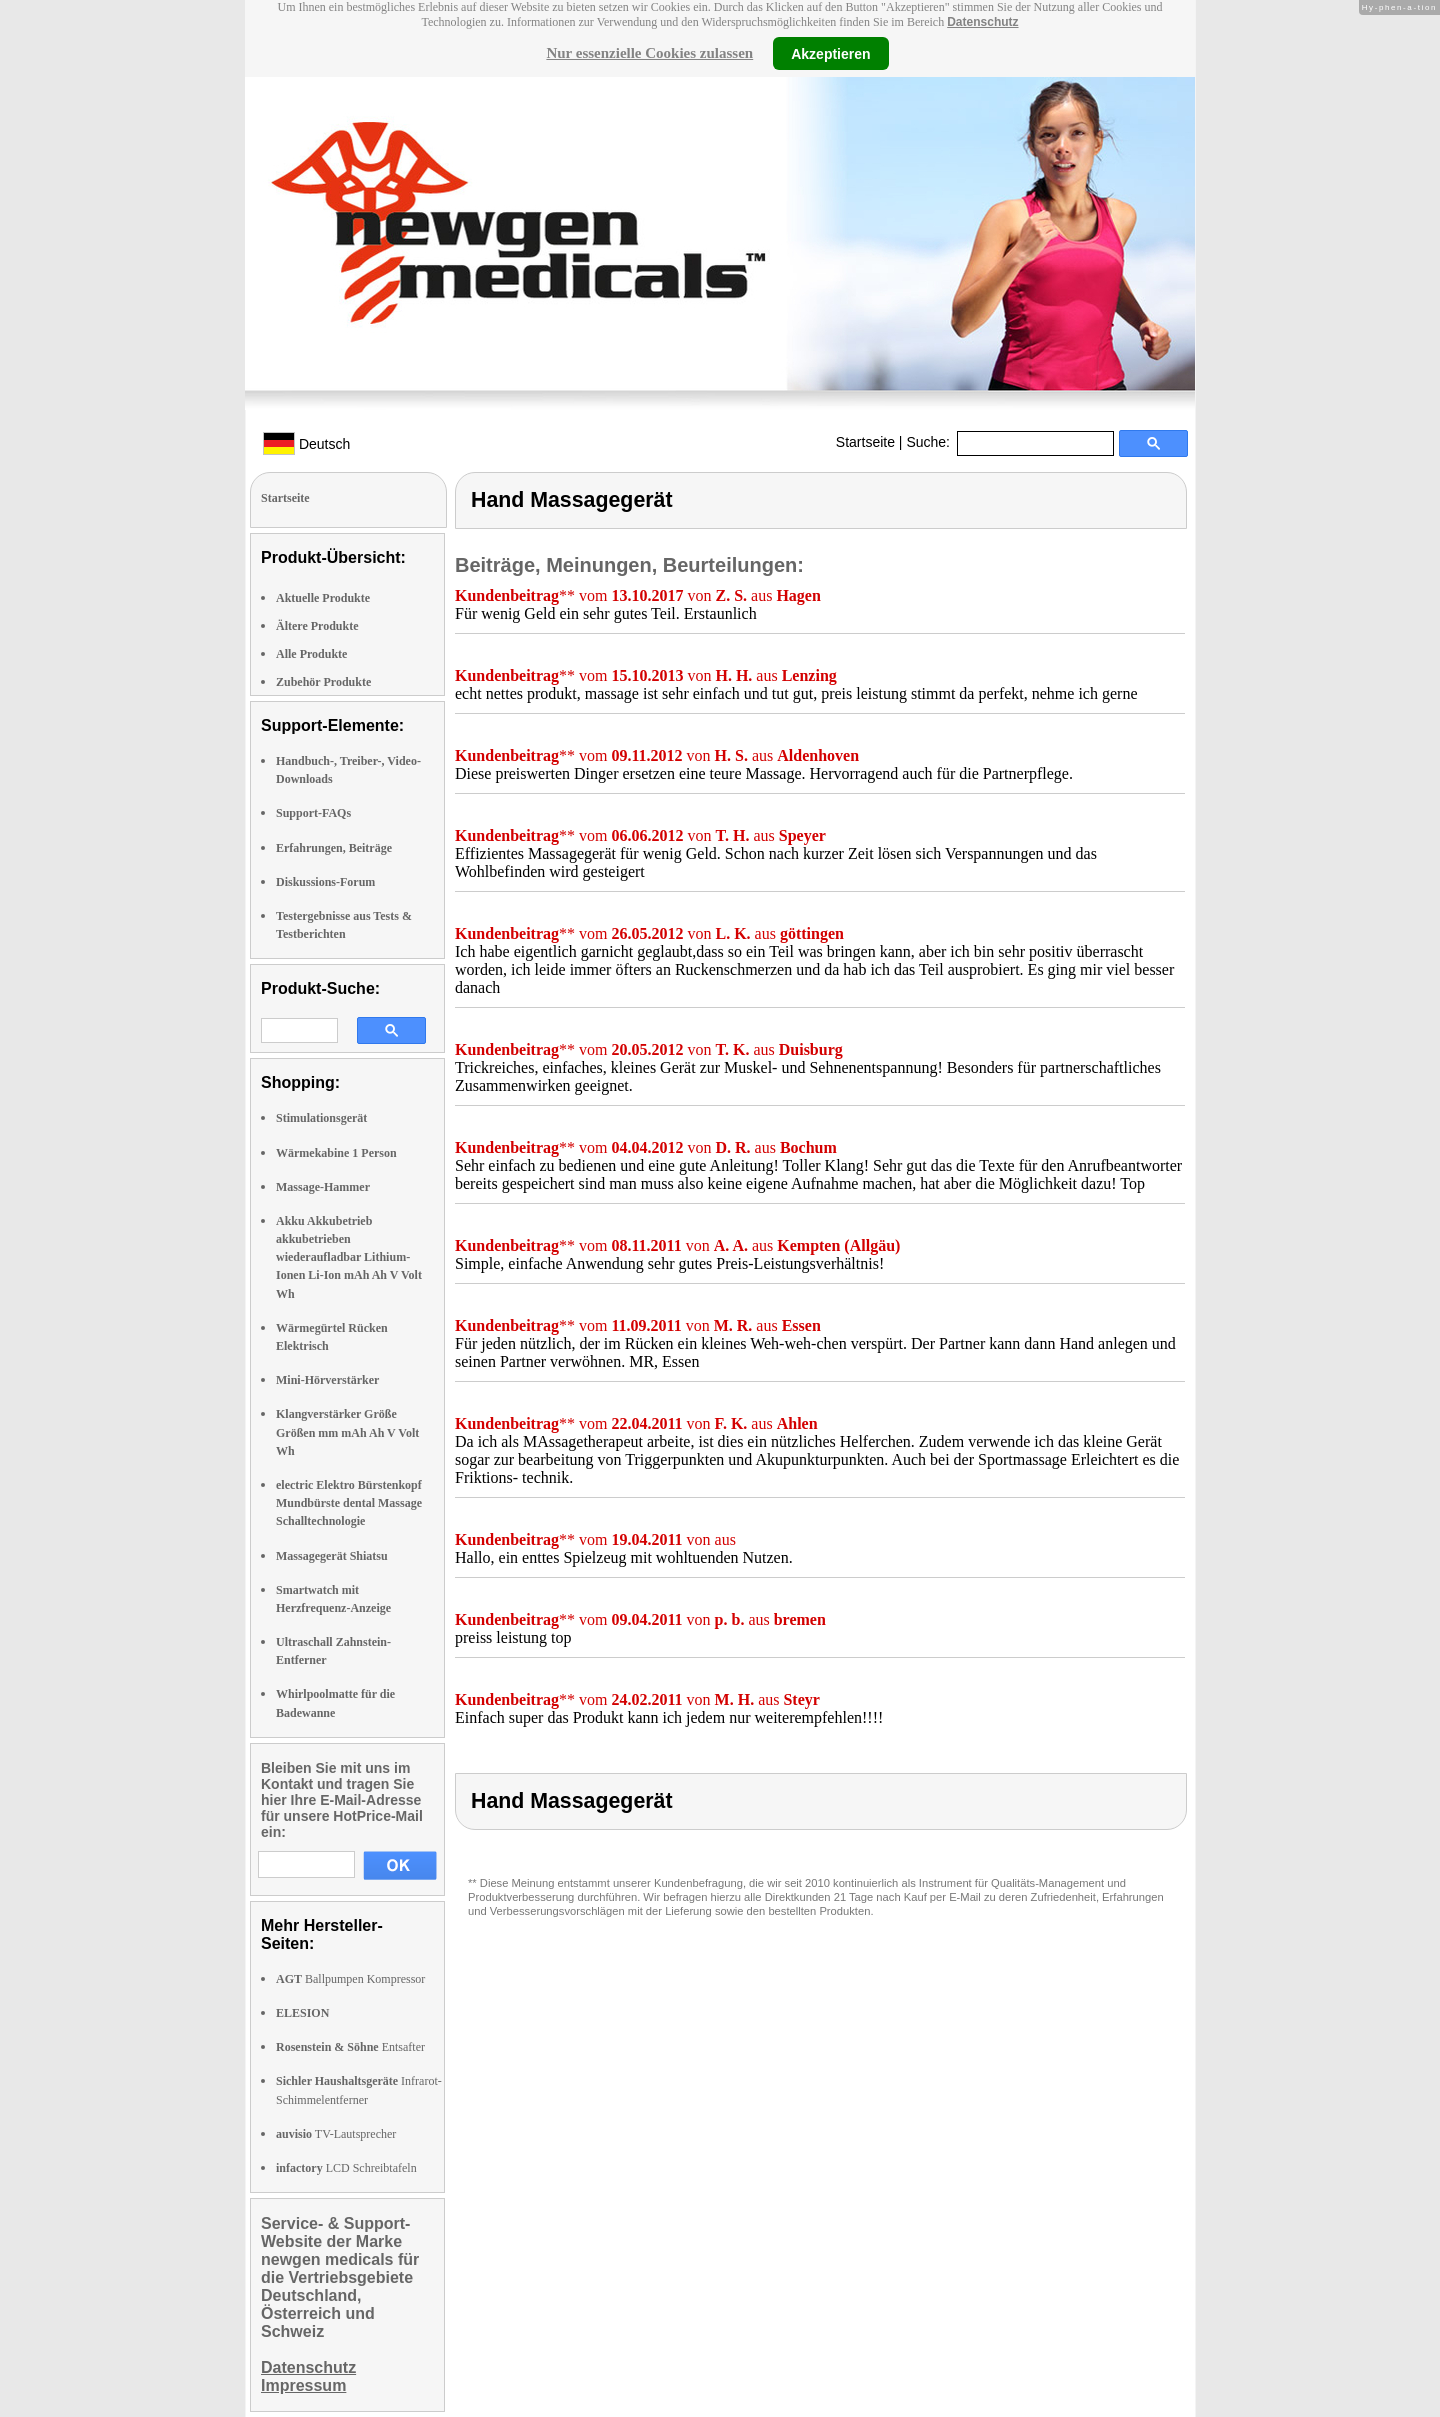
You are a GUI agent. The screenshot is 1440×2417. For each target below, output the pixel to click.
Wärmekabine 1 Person (336, 1153)
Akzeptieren (830, 53)
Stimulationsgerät (321, 1118)
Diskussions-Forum (325, 882)
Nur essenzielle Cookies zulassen (649, 53)
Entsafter (350, 2047)
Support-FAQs (313, 813)
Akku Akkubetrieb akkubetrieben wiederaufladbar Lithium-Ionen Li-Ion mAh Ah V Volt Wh (349, 1257)
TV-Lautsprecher (336, 2134)
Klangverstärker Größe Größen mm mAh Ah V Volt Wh (347, 1432)
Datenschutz (982, 22)
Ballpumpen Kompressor (350, 1979)
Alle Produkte (311, 654)
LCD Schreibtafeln (346, 2168)
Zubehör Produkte (323, 682)
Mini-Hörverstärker (327, 1380)
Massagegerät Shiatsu (332, 1556)
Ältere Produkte (317, 626)
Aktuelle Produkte (323, 598)
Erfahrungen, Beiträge (334, 848)
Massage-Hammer (323, 1187)
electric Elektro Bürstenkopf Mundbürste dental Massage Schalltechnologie (349, 1503)
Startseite (865, 442)
